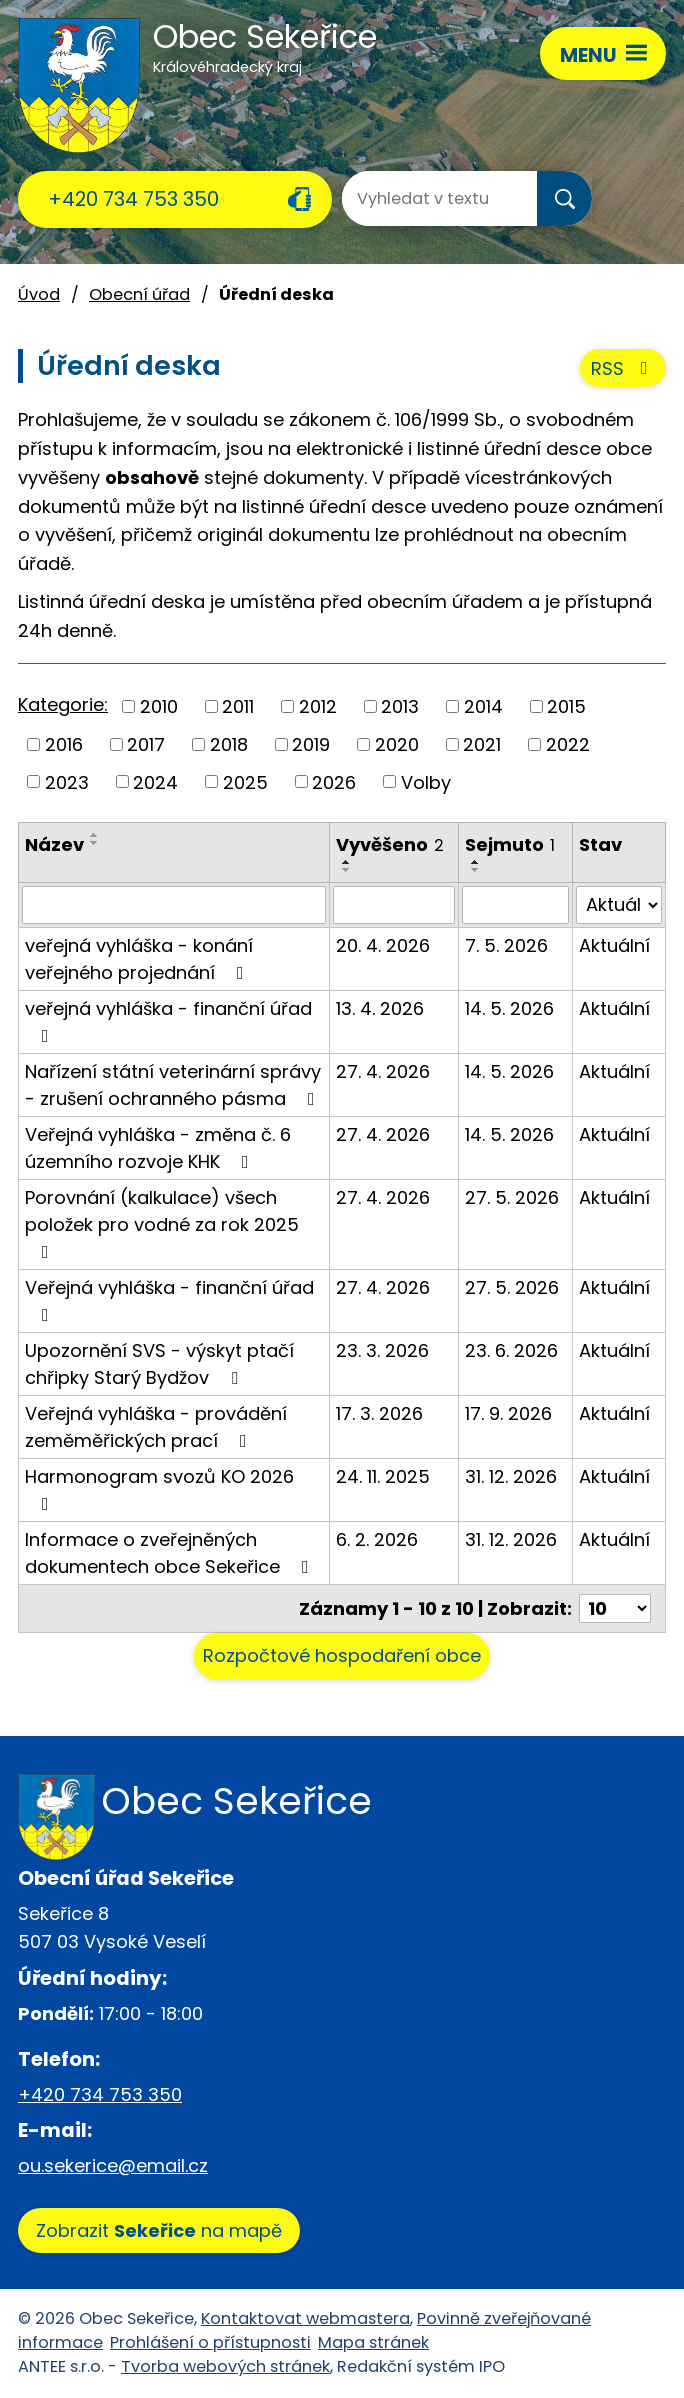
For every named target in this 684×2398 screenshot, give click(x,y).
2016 (64, 744)
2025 (245, 781)
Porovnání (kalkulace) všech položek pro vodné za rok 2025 (162, 1223)
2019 (311, 744)
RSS (623, 368)
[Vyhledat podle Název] (174, 905)
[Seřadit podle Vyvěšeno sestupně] (347, 870)
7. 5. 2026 (506, 945)
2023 (67, 781)
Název (54, 844)
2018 (229, 744)
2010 (159, 706)
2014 (483, 706)
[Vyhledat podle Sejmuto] (515, 905)
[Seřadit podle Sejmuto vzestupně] (476, 862)
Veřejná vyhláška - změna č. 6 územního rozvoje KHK (158, 1148)
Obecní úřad (139, 294)
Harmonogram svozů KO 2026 (159, 1488)
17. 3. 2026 (379, 1413)
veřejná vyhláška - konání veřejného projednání (139, 959)
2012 (318, 706)
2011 (238, 706)
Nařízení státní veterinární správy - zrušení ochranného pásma (174, 1085)
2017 (146, 744)
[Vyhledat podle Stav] (619, 905)
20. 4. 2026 (383, 945)
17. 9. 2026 (508, 1413)
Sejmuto (510, 844)
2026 (334, 781)
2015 (566, 706)
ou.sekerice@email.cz (113, 2165)
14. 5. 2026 (509, 1008)
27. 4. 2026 (383, 1071)
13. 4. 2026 (380, 1008)
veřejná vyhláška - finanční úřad (168, 1020)
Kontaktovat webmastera (305, 2318)
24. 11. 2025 (383, 1476)
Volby (426, 781)
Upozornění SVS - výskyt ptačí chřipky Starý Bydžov (159, 1364)
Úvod (39, 294)
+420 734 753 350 (133, 199)
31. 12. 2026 (511, 1476)
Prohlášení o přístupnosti (210, 2342)
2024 (155, 781)
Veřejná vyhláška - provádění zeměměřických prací (156, 1427)
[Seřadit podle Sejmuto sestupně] (476, 870)
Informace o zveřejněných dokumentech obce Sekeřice (171, 1553)
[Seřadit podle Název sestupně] (95, 843)
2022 (568, 744)
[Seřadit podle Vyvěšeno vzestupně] (347, 862)
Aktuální (614, 945)
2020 (397, 744)
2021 (482, 744)
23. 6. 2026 (511, 1350)
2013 (400, 706)
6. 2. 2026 (377, 1539)
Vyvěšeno (390, 844)
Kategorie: (63, 704)
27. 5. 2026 (512, 1197)
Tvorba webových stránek (225, 2366)
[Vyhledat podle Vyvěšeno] (394, 905)
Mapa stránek (373, 2342)
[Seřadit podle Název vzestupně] (95, 835)
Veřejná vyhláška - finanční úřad (169, 1299)
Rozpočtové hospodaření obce (342, 1655)
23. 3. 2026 (382, 1350)
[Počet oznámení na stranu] (615, 1608)
